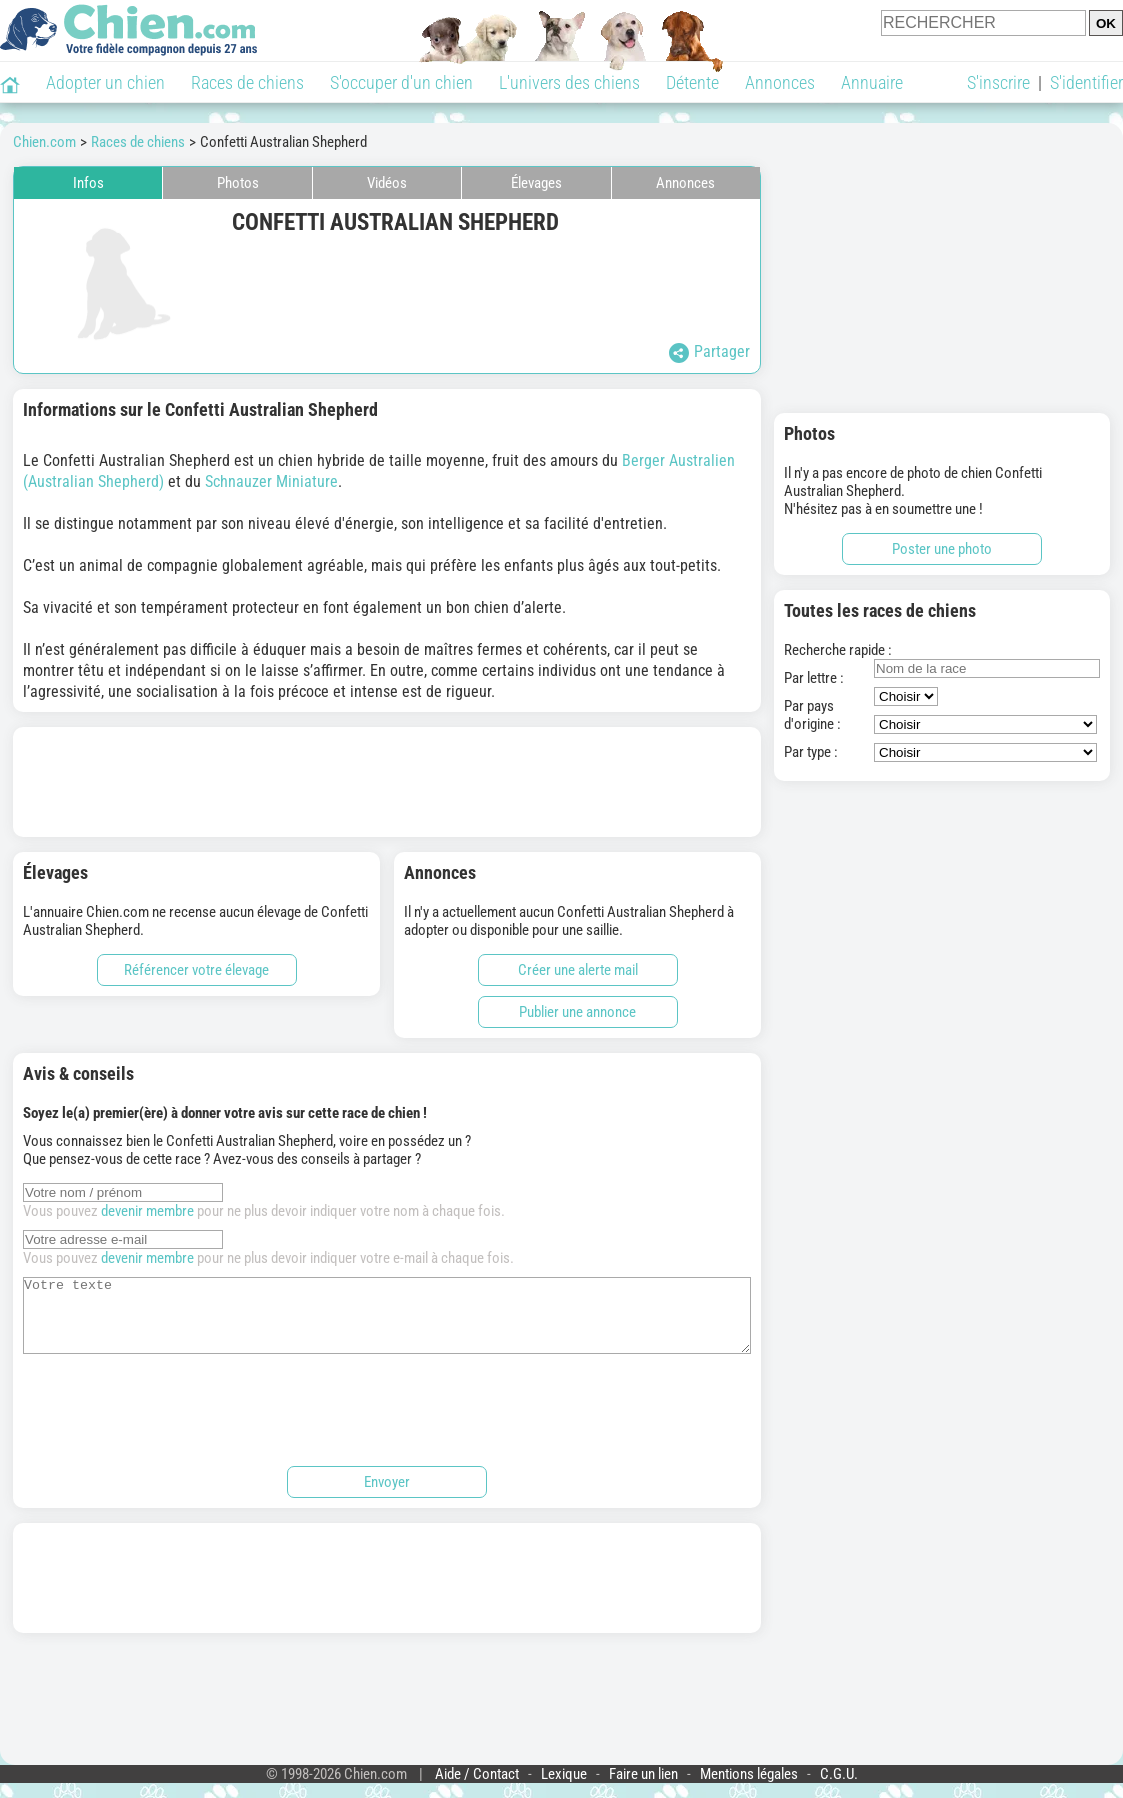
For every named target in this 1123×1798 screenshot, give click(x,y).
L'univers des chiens (569, 82)
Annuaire (872, 82)
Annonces (780, 82)
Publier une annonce (577, 1012)
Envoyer (387, 1497)
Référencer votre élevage (196, 970)
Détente (692, 82)
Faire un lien (643, 1789)
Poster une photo (942, 549)
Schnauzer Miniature (271, 481)
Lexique (564, 1789)
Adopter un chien (105, 82)
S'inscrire (998, 82)
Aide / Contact (477, 1789)
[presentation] (175, 1422)
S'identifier (1086, 82)
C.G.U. (839, 1789)
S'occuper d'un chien (401, 82)
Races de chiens (247, 82)
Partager (709, 352)
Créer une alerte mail (578, 970)
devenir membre (147, 1211)
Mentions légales (749, 1789)
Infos (88, 183)
